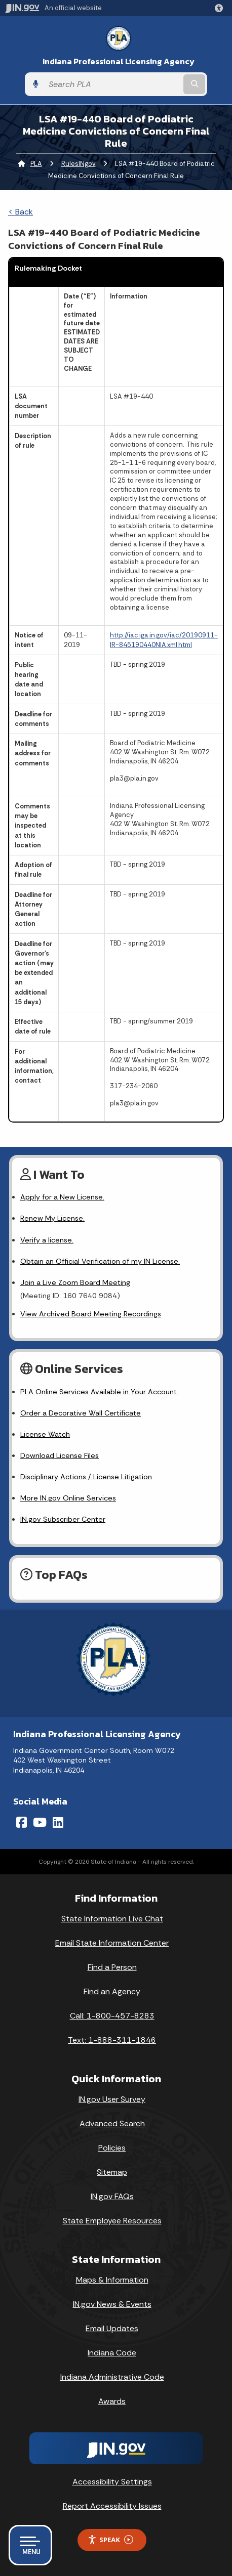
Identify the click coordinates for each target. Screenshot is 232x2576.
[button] (221, 8)
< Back (20, 211)
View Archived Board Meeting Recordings (90, 1313)
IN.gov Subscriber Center (62, 1519)
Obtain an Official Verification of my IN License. (100, 1261)
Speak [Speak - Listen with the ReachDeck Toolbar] (110, 2540)
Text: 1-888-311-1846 (112, 2040)
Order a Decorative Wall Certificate (80, 1413)
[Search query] (112, 84)
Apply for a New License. (62, 1196)
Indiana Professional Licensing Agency (119, 61)
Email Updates (112, 2328)
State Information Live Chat (112, 1918)
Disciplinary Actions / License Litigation (86, 1476)
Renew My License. (52, 1218)
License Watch (45, 1434)
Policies (112, 2147)
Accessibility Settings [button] (112, 2481)
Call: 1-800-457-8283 (112, 2015)
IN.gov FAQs (112, 2196)
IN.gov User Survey (112, 2099)
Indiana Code (112, 2352)
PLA (36, 163)
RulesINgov (78, 163)
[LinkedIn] (58, 1822)
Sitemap (112, 2172)
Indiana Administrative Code (112, 2377)
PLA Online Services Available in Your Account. (99, 1391)
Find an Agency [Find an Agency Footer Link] (112, 1991)
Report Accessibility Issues (112, 2506)
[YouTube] (40, 1822)
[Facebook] (21, 1822)
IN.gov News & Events (112, 2304)
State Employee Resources (112, 2220)
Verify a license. (46, 1239)
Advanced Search (112, 2123)
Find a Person (112, 1967)
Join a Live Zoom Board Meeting (75, 1282)
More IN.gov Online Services (68, 1497)
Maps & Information (112, 2279)
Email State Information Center (112, 1943)
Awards (112, 2401)
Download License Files (59, 1455)
